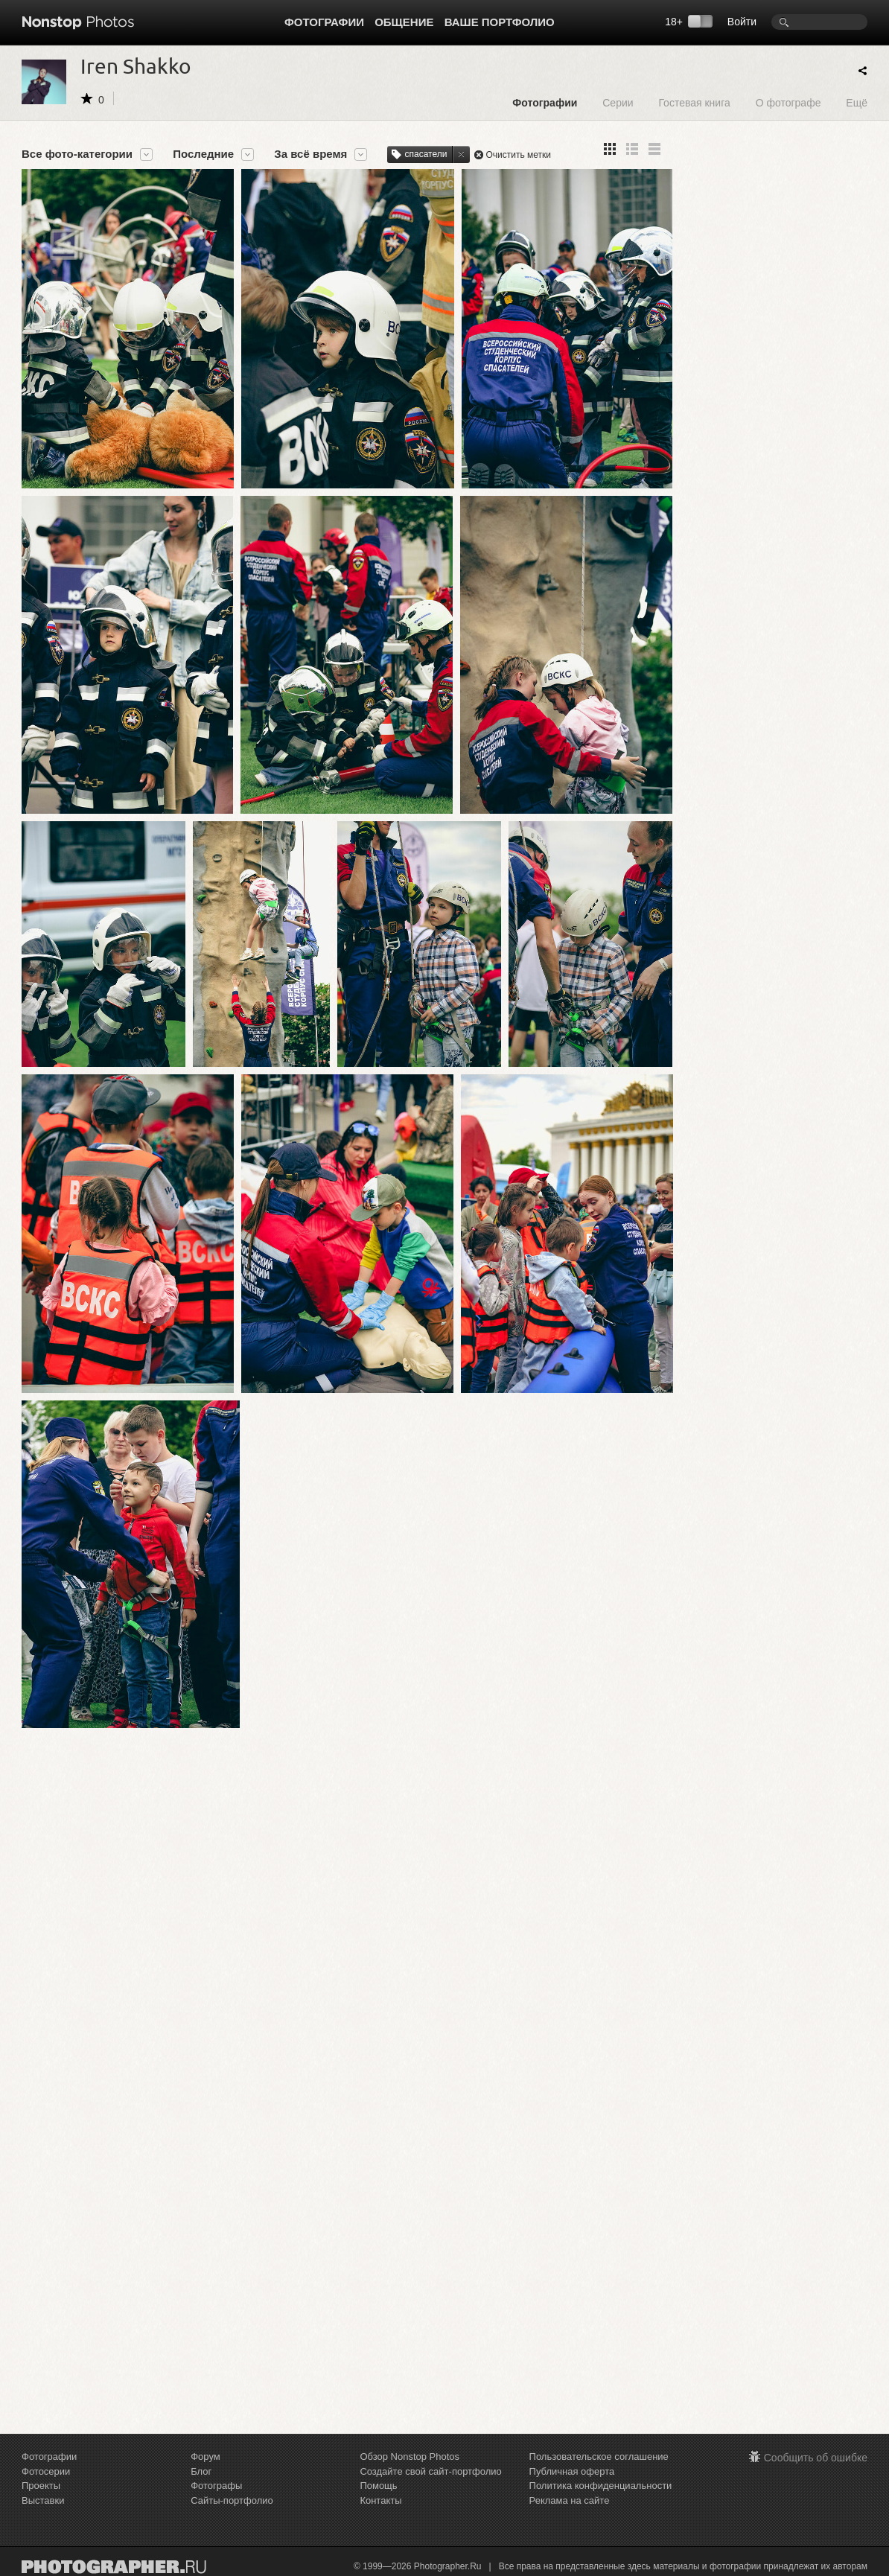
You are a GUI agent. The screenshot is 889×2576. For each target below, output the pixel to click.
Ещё (856, 102)
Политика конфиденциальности (600, 2485)
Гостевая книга (694, 102)
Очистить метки (518, 155)
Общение (404, 22)
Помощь (378, 2485)
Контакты (380, 2500)
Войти (741, 22)
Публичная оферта (572, 2471)
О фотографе (788, 102)
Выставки (43, 2500)
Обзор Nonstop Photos (409, 2456)
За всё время (310, 154)
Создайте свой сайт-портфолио (430, 2471)
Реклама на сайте (569, 2500)
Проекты (41, 2485)
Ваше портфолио (499, 22)
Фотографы (216, 2485)
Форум (205, 2456)
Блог (201, 2471)
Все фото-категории (77, 154)
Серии (617, 102)
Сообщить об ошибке (815, 2458)
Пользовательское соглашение (599, 2456)
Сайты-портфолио (232, 2500)
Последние (203, 154)
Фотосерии (46, 2471)
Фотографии (324, 22)
